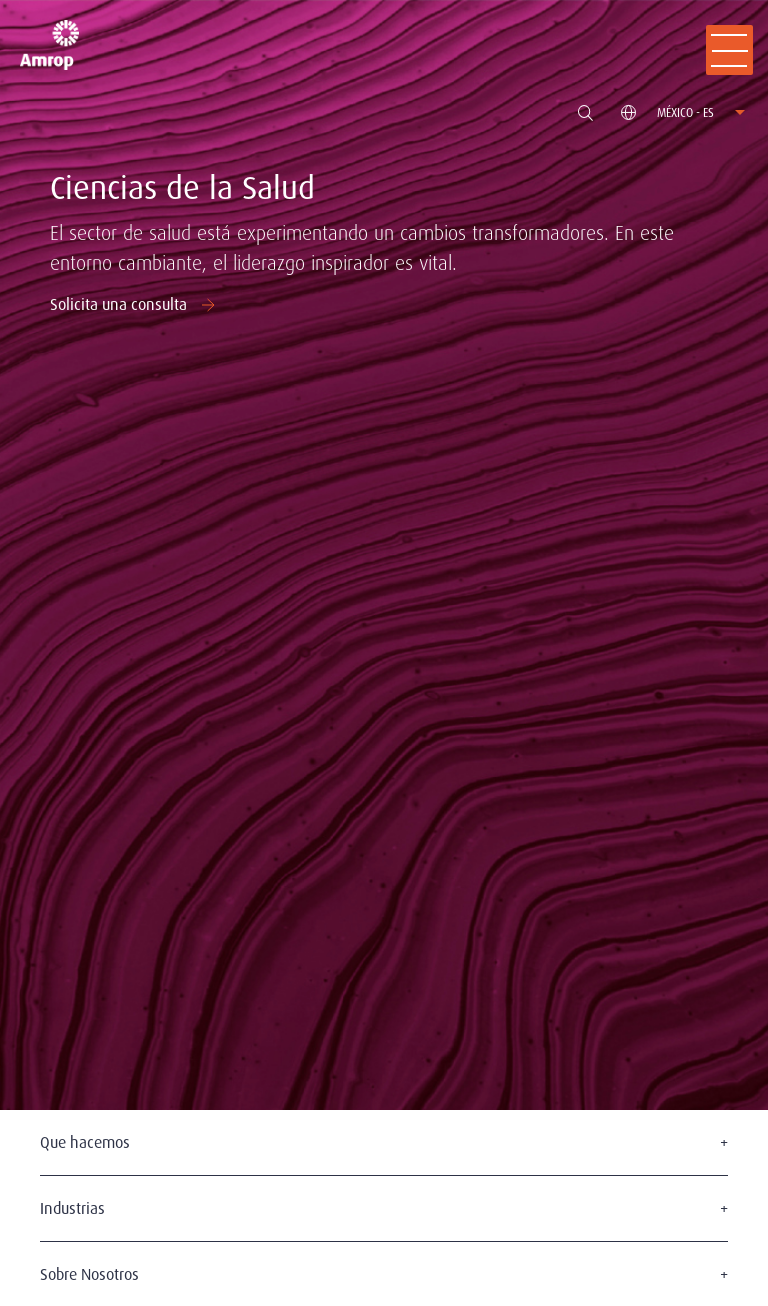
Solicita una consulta (134, 305)
